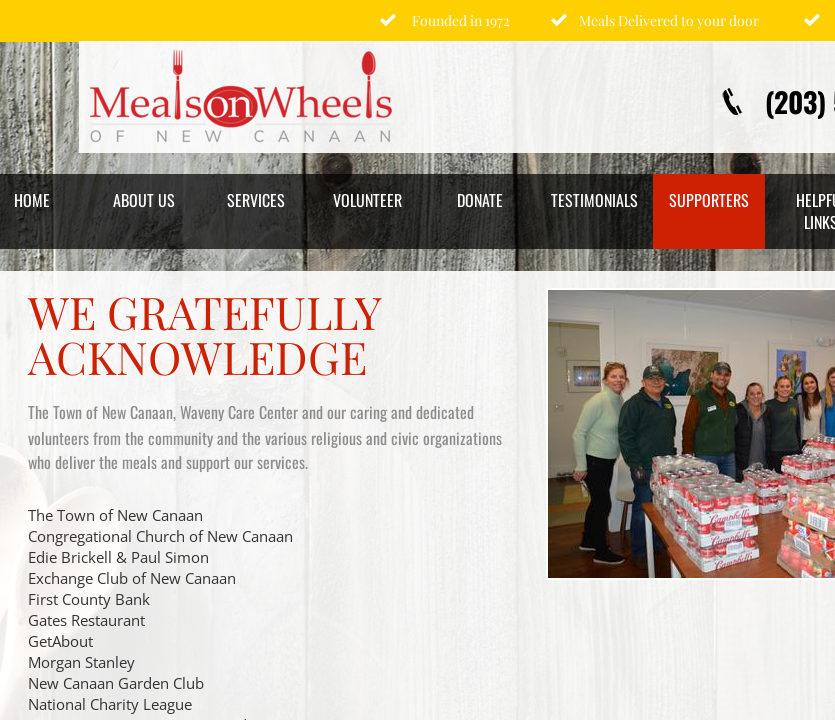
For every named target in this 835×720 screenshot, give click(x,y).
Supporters (709, 200)
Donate (480, 200)
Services (256, 200)
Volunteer (367, 200)
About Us (144, 200)
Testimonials (594, 200)
